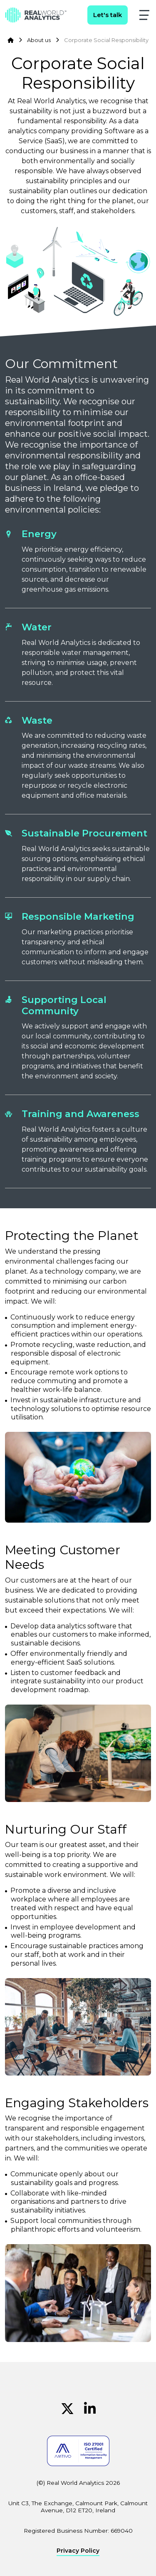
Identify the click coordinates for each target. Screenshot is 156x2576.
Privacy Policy (78, 2551)
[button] (144, 15)
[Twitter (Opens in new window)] (67, 2409)
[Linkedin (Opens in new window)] (90, 2409)
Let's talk (107, 15)
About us (39, 40)
